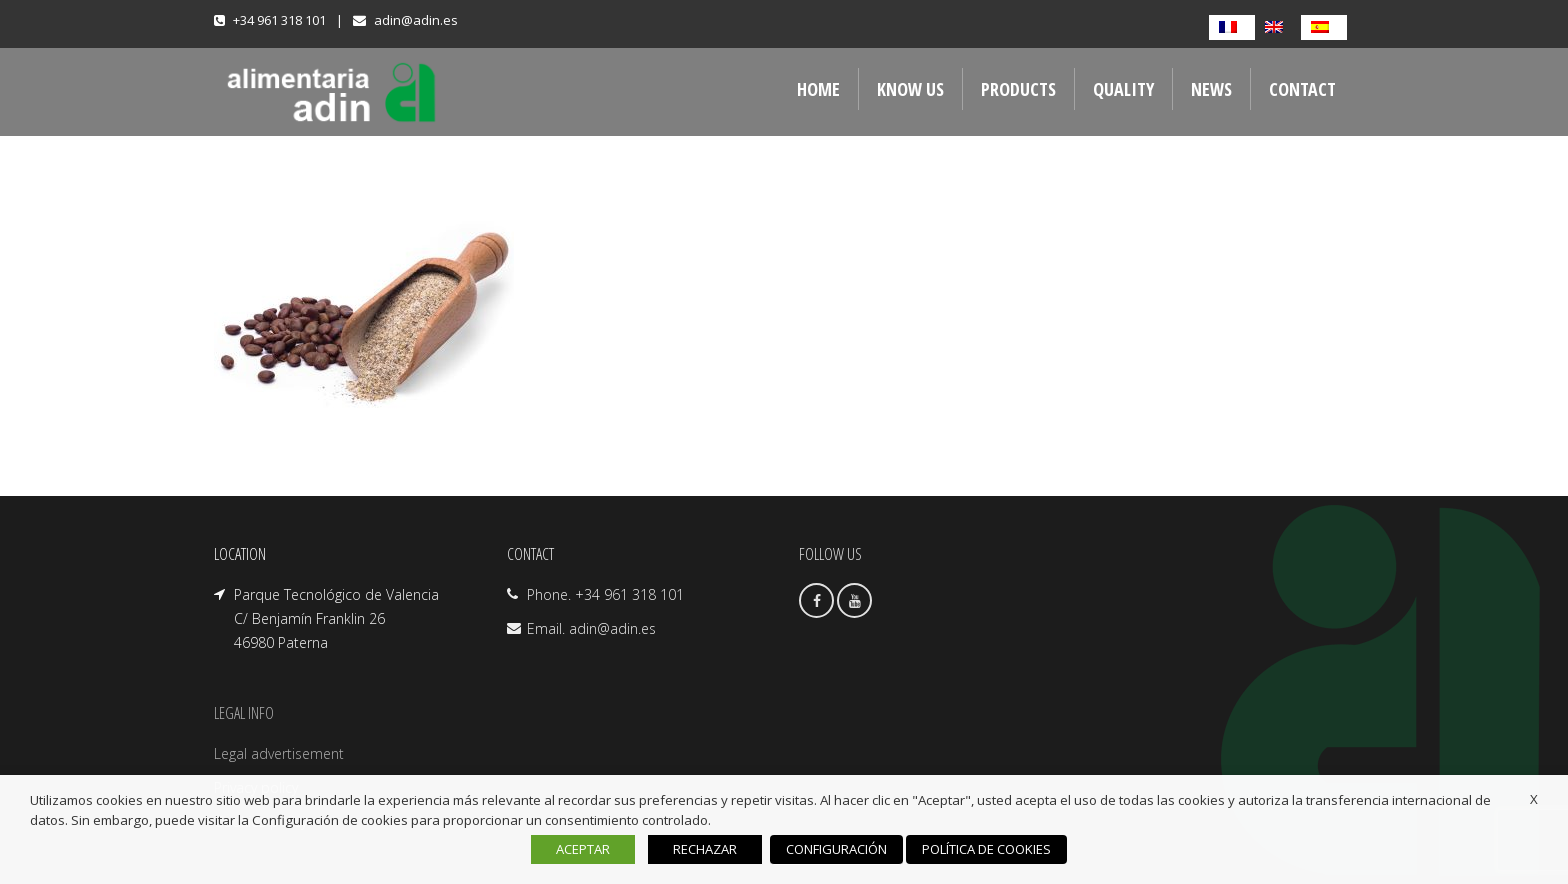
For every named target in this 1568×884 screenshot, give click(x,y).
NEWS (1211, 89)
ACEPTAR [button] (583, 849)
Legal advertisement (279, 753)
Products (1018, 89)
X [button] (1534, 799)
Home (818, 89)
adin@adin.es (416, 20)
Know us (910, 89)
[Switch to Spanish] (1324, 27)
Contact (1302, 89)
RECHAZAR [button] (705, 849)
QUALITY (1123, 89)
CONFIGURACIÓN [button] (836, 849)
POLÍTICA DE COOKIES (986, 849)
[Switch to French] (1232, 27)
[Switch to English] (1278, 27)
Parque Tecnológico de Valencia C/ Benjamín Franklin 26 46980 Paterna (336, 618)
